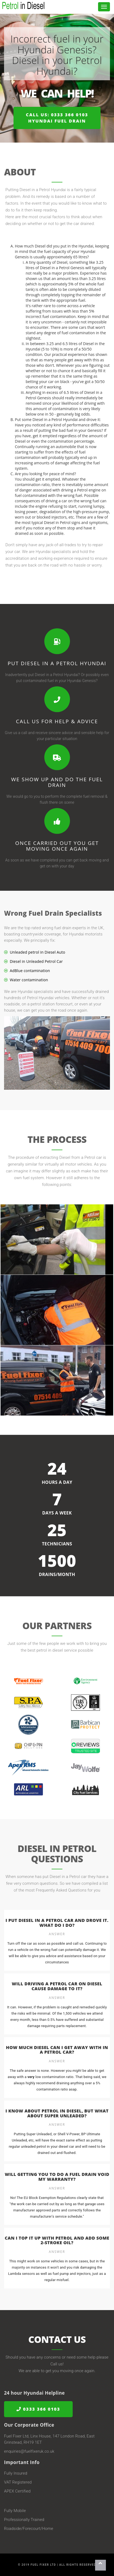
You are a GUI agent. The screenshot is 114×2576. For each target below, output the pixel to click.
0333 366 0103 (38, 2409)
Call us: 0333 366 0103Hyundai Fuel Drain (57, 118)
